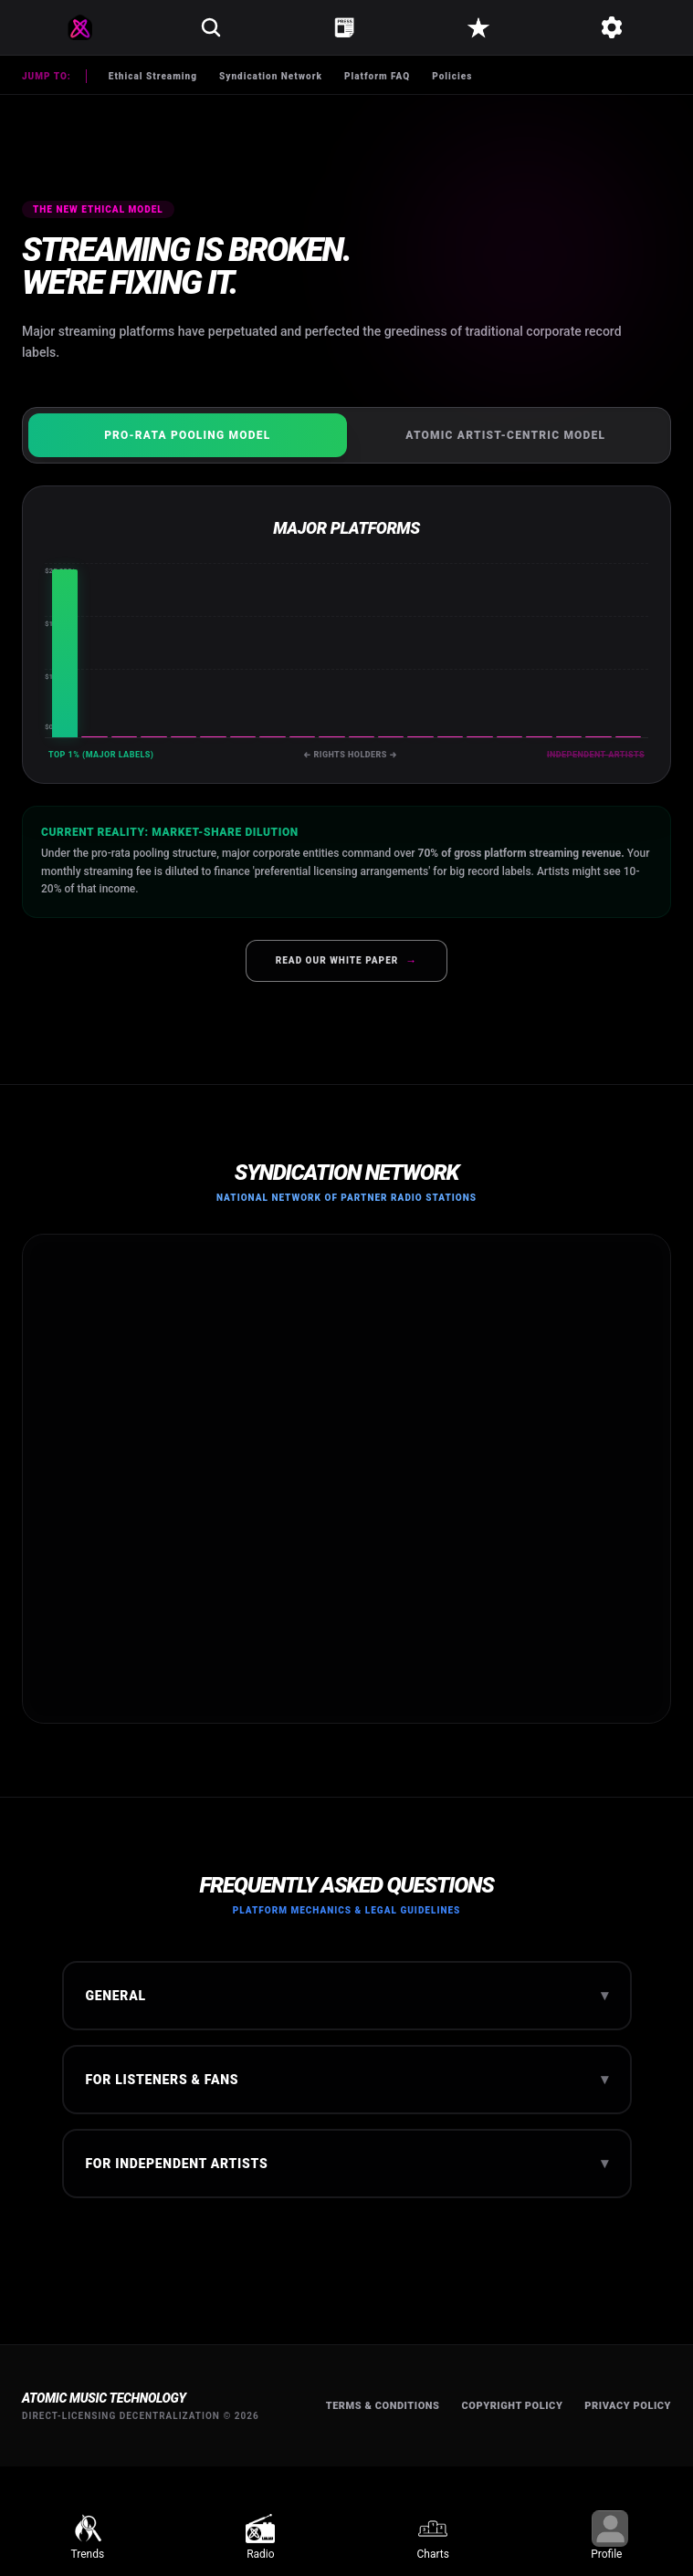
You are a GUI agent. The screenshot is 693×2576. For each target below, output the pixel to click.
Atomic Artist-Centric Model (505, 435)
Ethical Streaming (153, 76)
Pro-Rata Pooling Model (187, 435)
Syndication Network (270, 76)
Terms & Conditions (383, 2406)
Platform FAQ (377, 76)
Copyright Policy (512, 2406)
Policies (452, 76)
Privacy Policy (627, 2406)
